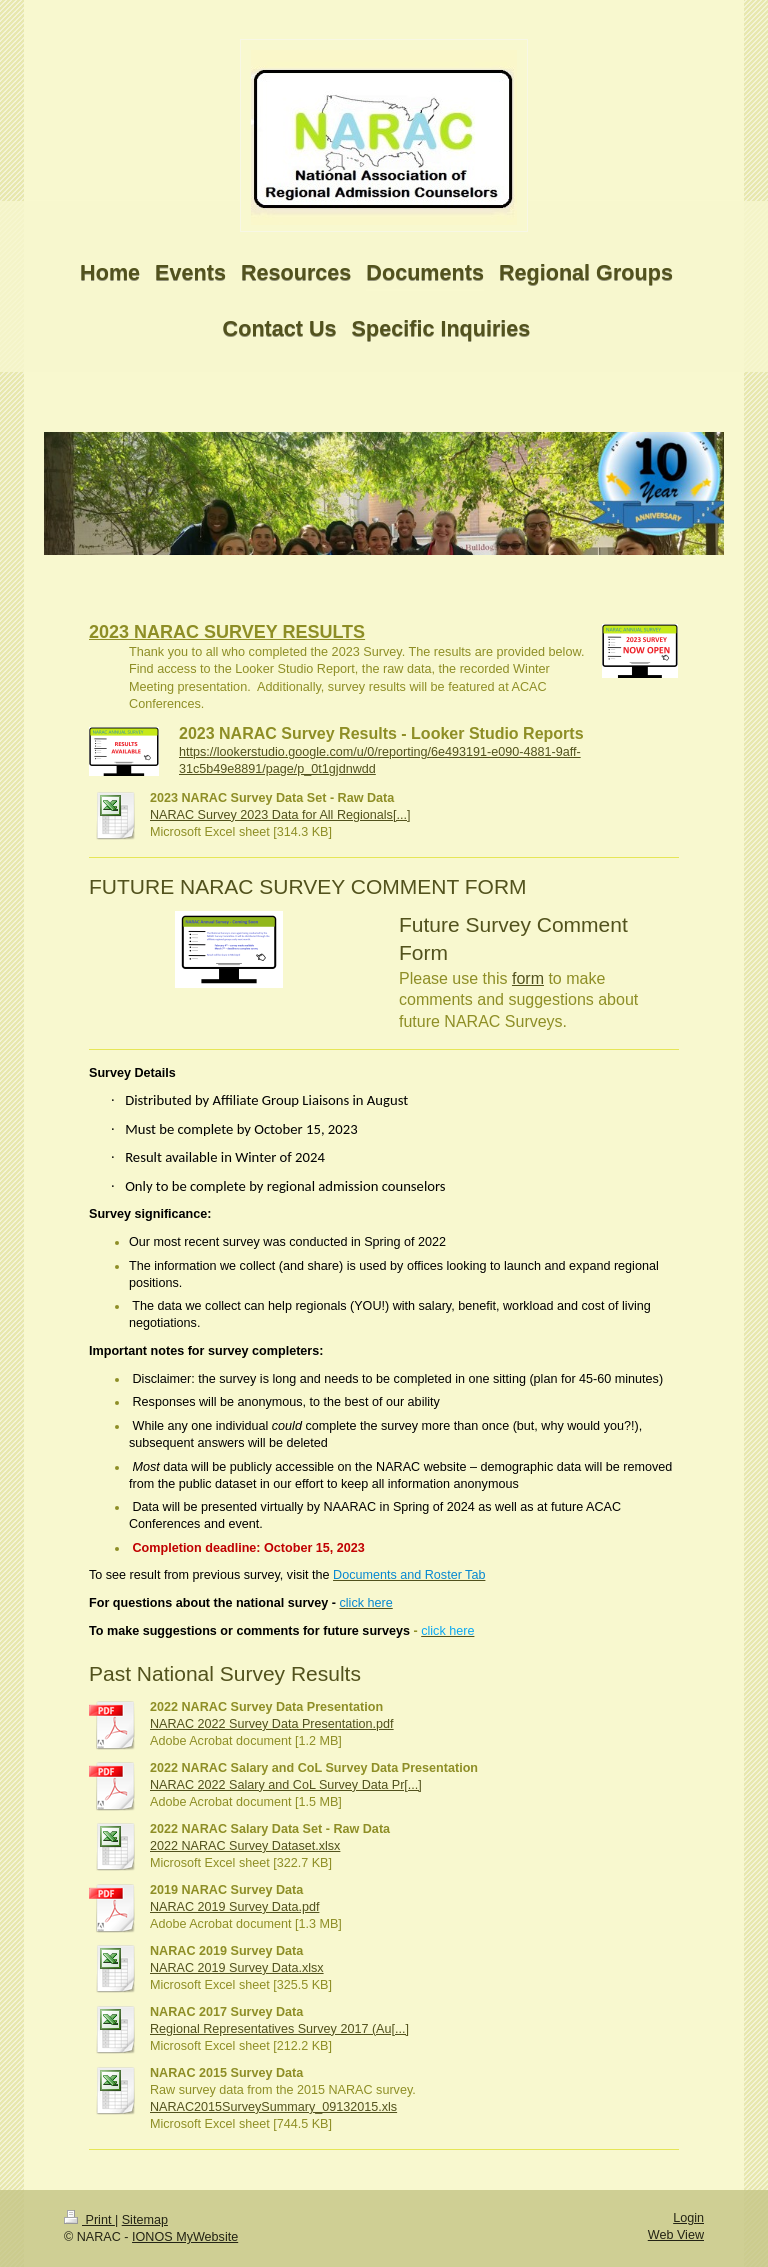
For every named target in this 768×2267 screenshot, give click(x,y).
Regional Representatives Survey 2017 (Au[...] (279, 2029)
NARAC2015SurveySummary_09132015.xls (273, 2107)
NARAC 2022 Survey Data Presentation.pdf (272, 1724)
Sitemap (145, 2220)
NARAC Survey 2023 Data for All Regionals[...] (280, 815)
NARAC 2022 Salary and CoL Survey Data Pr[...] (286, 1785)
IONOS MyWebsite (185, 2237)
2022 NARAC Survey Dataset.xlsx (245, 1846)
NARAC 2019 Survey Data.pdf (234, 1907)
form (528, 978)
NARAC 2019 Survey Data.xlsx (237, 1968)
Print (89, 2220)
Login (688, 2218)
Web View (676, 2235)
